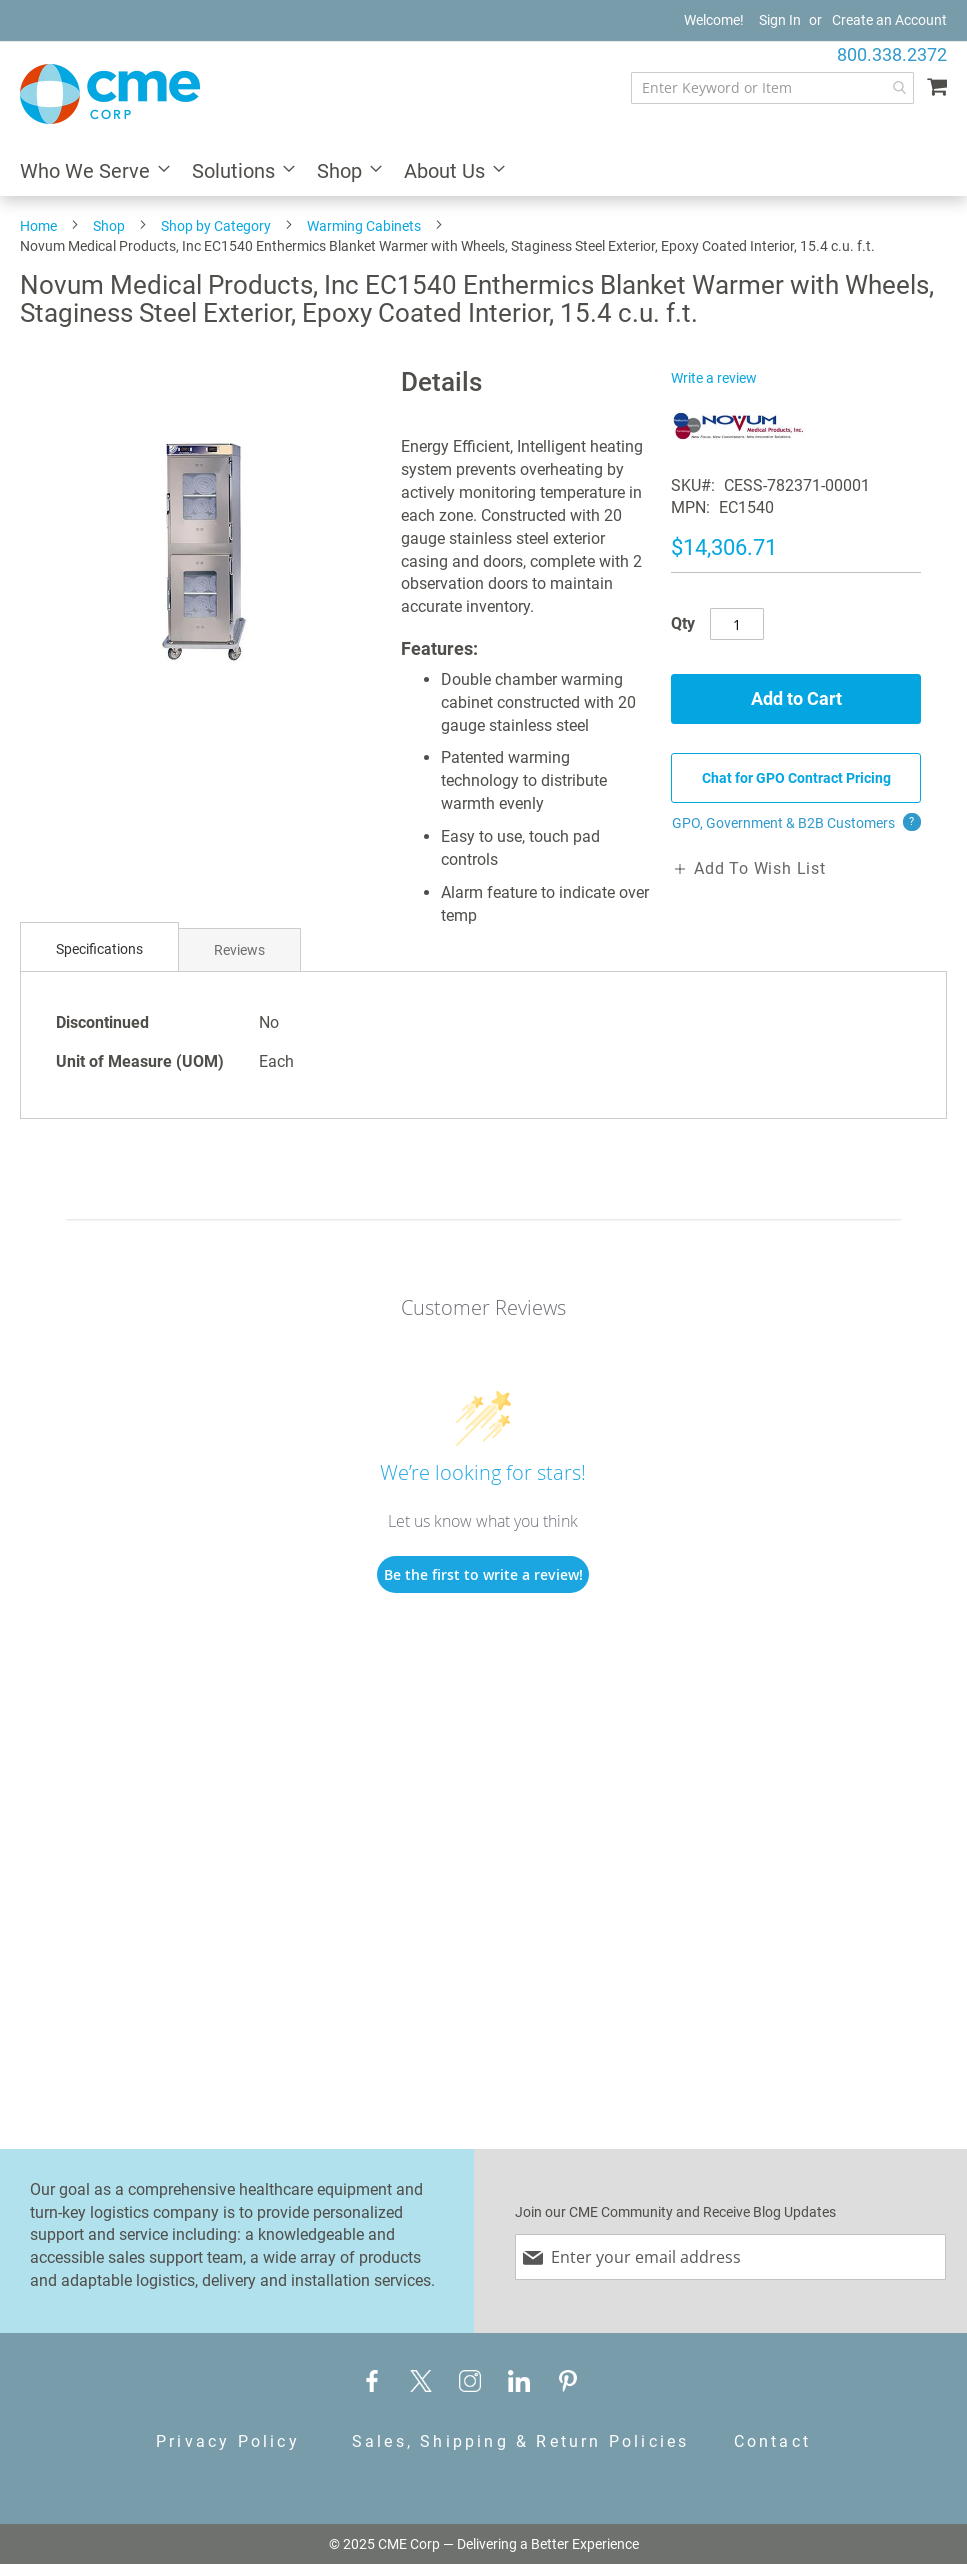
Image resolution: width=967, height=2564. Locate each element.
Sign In (780, 20)
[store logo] (110, 94)
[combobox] (772, 88)
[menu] (483, 172)
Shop (109, 226)
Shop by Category (216, 226)
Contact (772, 2441)
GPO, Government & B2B (796, 823)
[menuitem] (89, 172)
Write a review (714, 378)
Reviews (239, 950)
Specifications (99, 949)
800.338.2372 (892, 54)
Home (38, 226)
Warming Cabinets (364, 226)
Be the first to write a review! (483, 1574)
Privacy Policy (228, 2441)
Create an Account (889, 20)
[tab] (99, 949)
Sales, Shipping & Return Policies (521, 2441)
